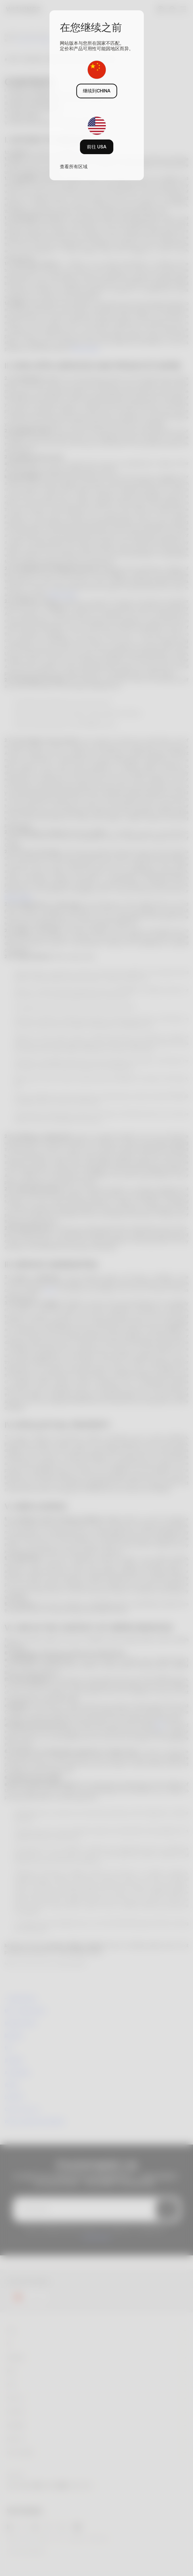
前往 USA (96, 146)
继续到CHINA (96, 90)
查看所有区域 (73, 166)
